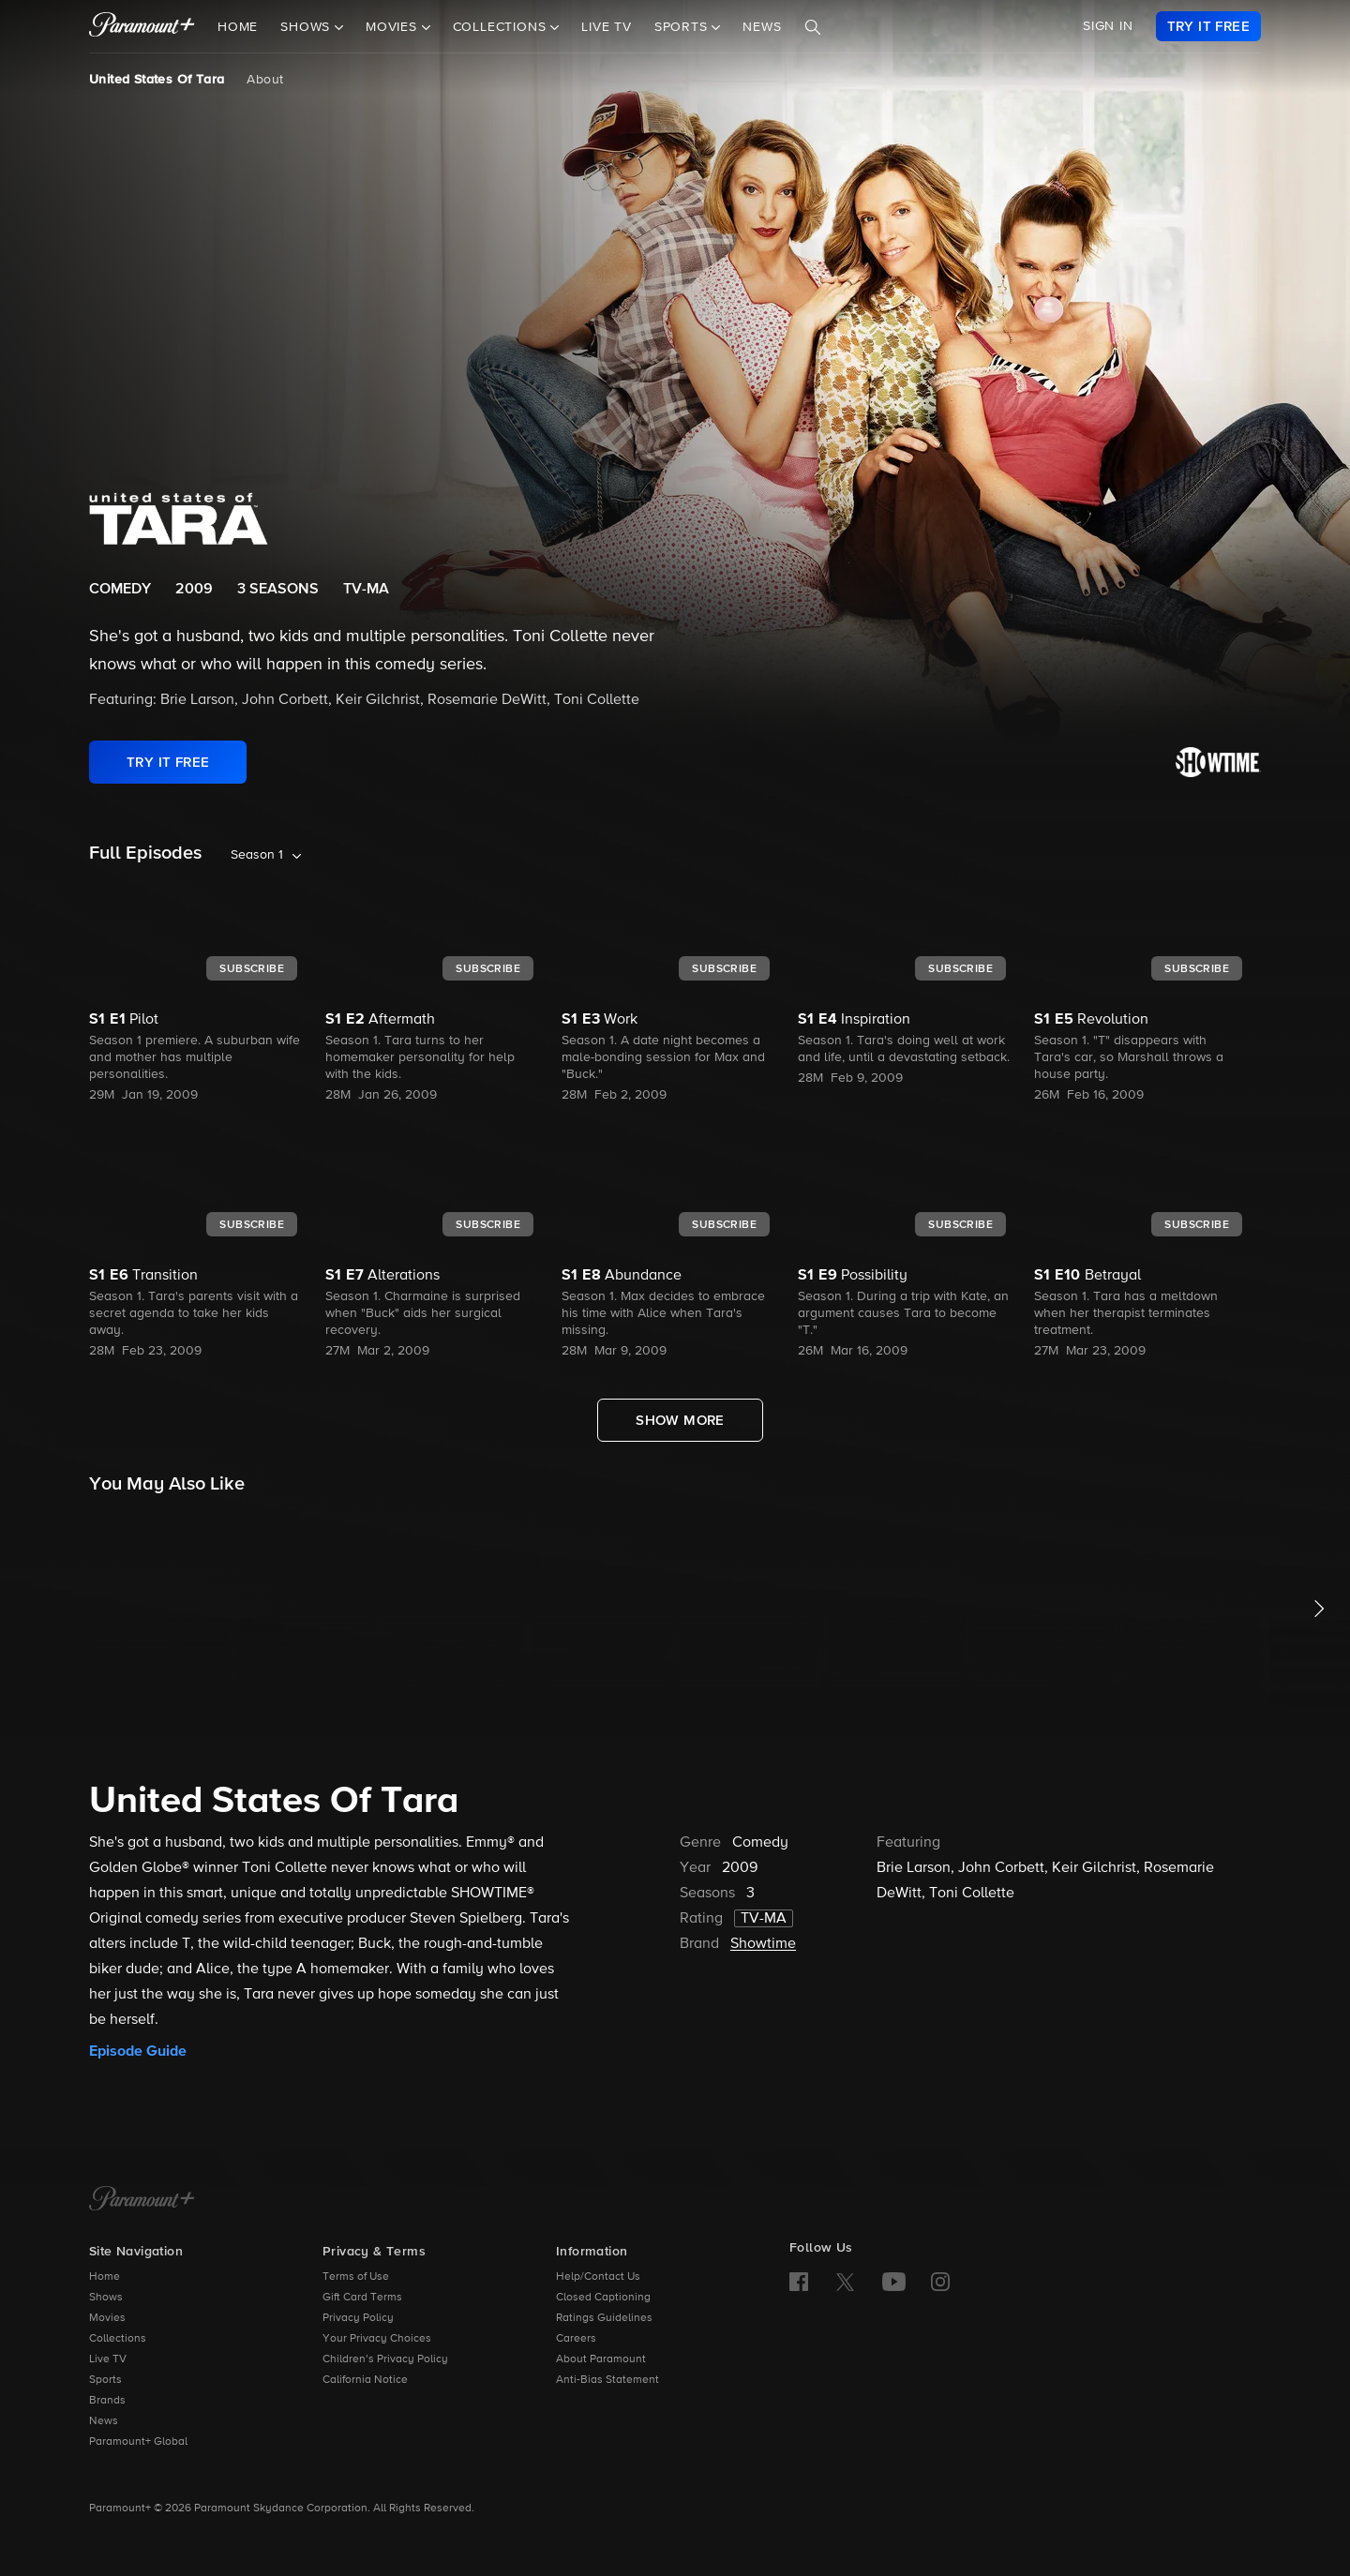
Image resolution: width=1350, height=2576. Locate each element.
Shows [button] (307, 27)
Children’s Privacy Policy (385, 2359)
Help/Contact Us (598, 2277)
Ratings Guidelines (604, 2318)
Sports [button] (683, 27)
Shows (106, 2297)
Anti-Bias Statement (607, 2380)
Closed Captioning (603, 2297)
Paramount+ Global (138, 2442)
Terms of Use (355, 2277)
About (265, 79)
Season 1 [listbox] (257, 854)
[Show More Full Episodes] (680, 1420)
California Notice (365, 2380)
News (761, 27)
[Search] (812, 27)
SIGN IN (1108, 26)
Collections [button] (502, 27)
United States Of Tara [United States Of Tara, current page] (156, 79)
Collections (117, 2338)
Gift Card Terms (362, 2297)
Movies (107, 2318)
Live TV (606, 27)
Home (238, 27)
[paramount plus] (142, 26)
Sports (105, 2380)
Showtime (763, 1944)
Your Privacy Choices (376, 2338)
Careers (576, 2338)
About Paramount (601, 2359)
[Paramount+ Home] (142, 2200)
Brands (107, 2400)
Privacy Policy (358, 2318)
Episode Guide (138, 2051)
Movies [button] (394, 27)
